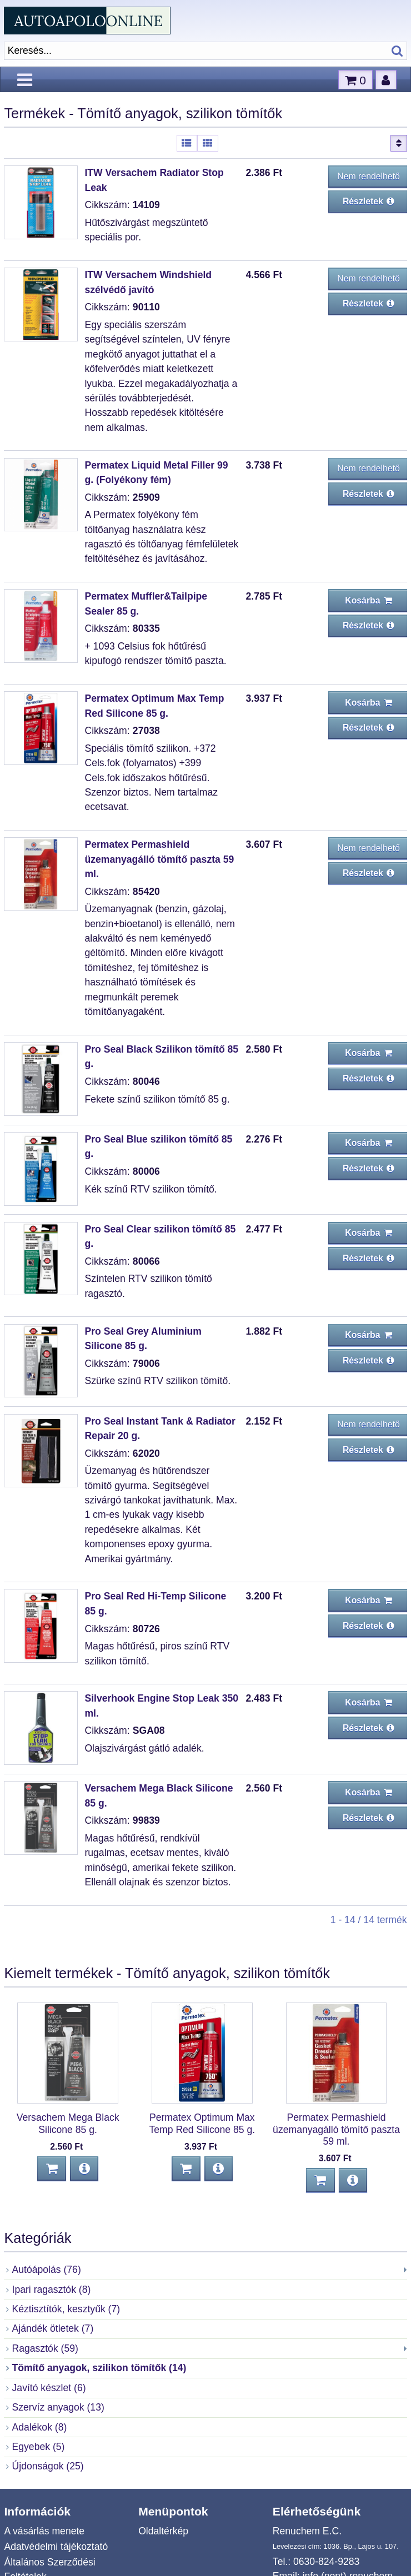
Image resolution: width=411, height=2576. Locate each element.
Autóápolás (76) (46, 2269)
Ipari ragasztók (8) (51, 2289)
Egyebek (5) (38, 2446)
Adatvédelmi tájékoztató (56, 2546)
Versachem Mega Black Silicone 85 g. (68, 2123)
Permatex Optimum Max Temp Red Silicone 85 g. (202, 2123)
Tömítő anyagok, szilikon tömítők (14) (99, 2367)
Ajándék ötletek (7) (53, 2328)
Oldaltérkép (163, 2531)
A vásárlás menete (44, 2531)
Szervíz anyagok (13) (58, 2407)
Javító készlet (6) (49, 2387)
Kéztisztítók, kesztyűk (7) (66, 2309)
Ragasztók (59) (45, 2348)
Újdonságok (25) (48, 2466)
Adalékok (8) (39, 2427)
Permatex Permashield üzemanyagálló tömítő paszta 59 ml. (159, 859)
